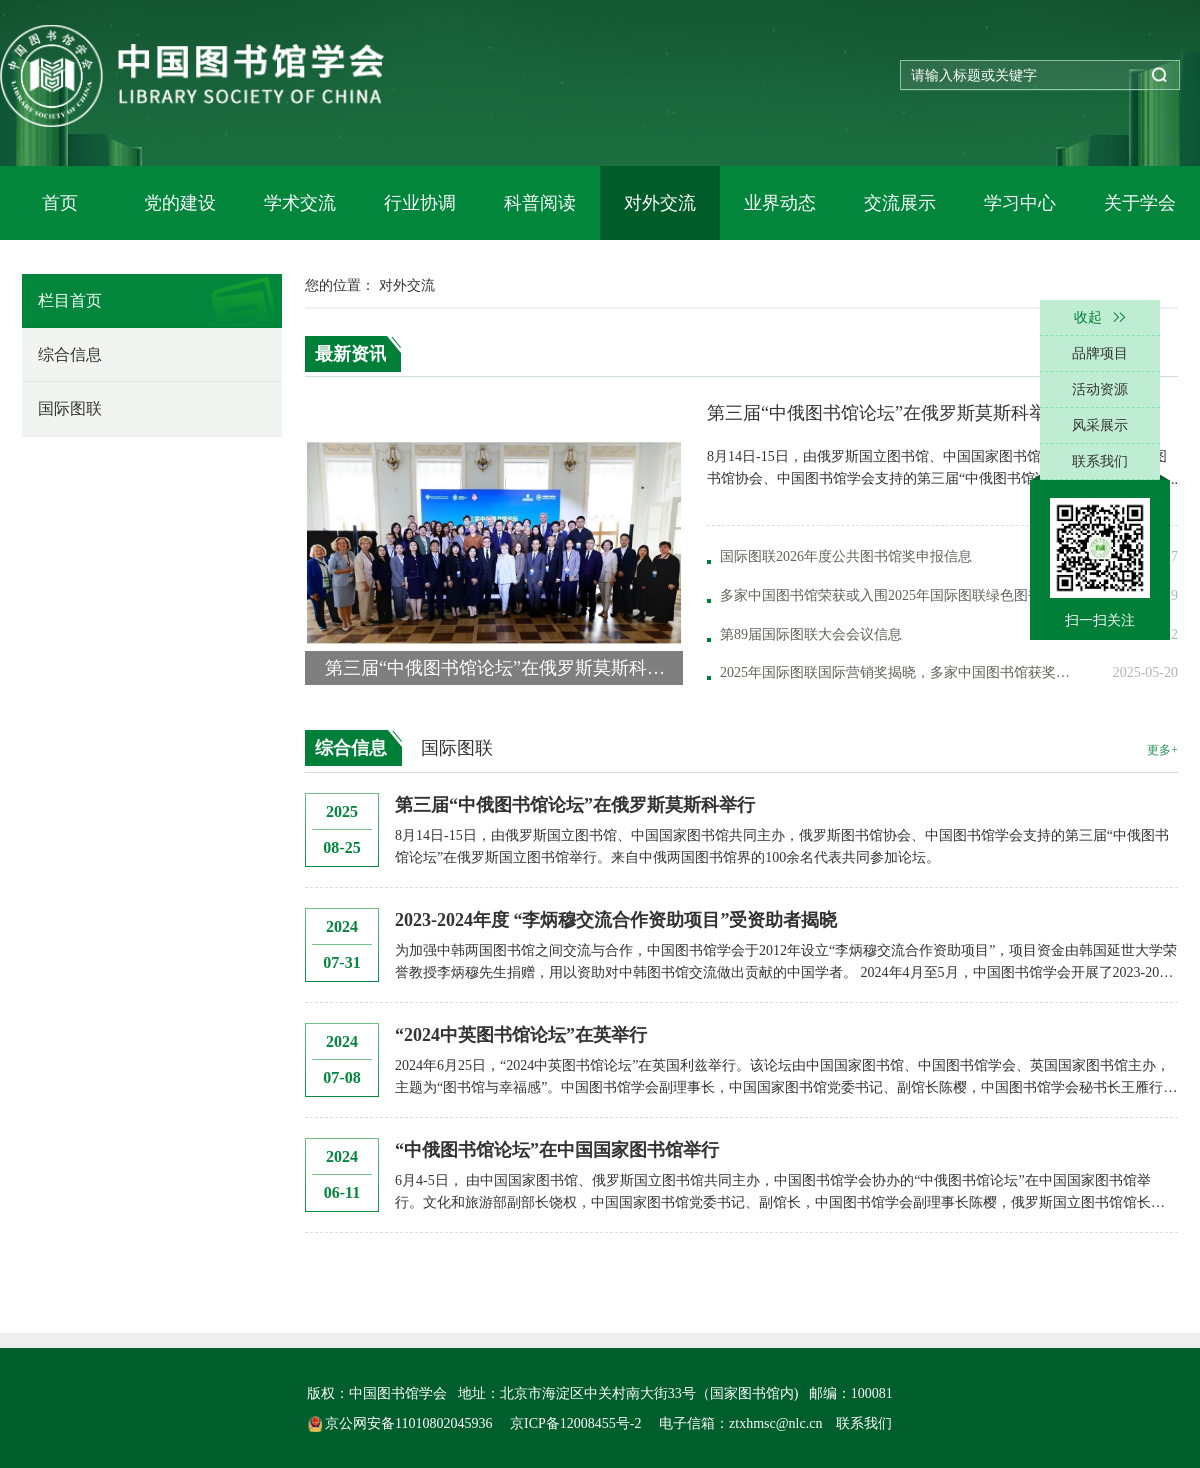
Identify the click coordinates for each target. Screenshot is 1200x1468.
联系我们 (864, 1423)
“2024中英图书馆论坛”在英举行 (521, 1035)
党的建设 (180, 203)
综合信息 (70, 354)
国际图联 (70, 408)
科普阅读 (540, 203)
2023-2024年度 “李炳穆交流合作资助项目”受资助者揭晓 (616, 920)
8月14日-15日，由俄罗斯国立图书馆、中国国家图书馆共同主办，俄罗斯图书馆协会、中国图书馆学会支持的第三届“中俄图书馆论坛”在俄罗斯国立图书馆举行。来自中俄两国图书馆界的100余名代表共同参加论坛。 (782, 846)
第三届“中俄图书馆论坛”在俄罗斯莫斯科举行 (575, 805)
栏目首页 (70, 300)
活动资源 (1100, 389)
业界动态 (780, 203)
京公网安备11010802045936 (402, 1423)
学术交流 (300, 203)
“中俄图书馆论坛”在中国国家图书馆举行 (557, 1150)
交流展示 (900, 203)
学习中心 (1020, 203)
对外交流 (660, 203)
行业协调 (420, 203)
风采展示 (1100, 425)
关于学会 (1140, 203)
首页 (60, 203)
